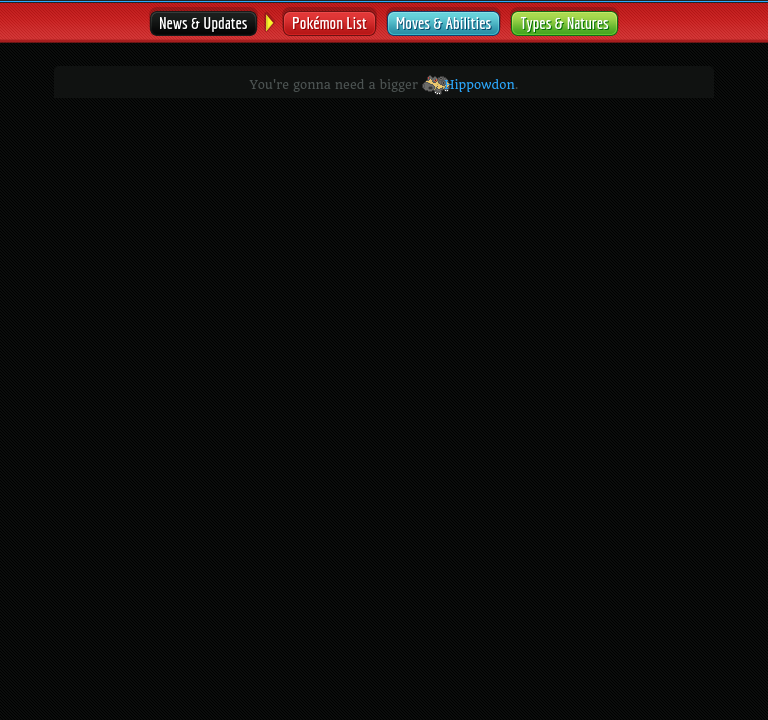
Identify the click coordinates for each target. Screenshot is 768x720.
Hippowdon (468, 85)
